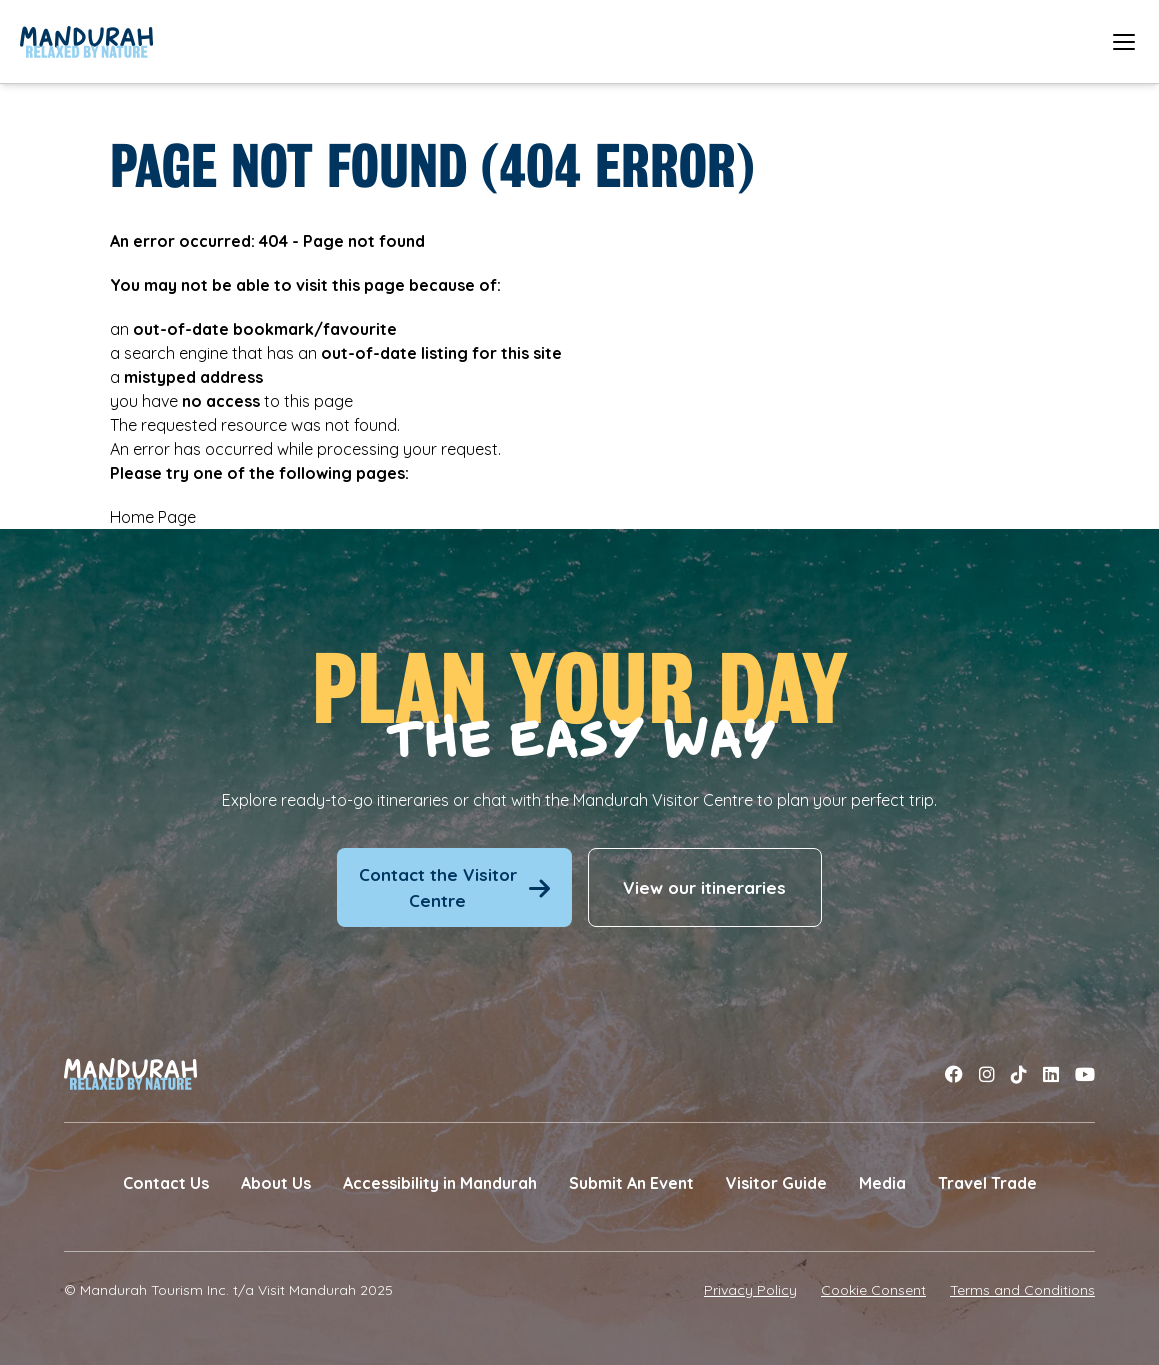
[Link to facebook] (954, 1074)
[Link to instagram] (987, 1074)
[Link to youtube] (1085, 1074)
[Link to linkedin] (1051, 1074)
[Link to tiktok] (1019, 1074)
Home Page (153, 517)
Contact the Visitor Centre (454, 887)
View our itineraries (704, 887)
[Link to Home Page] (86, 42)
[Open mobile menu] (1124, 41)
